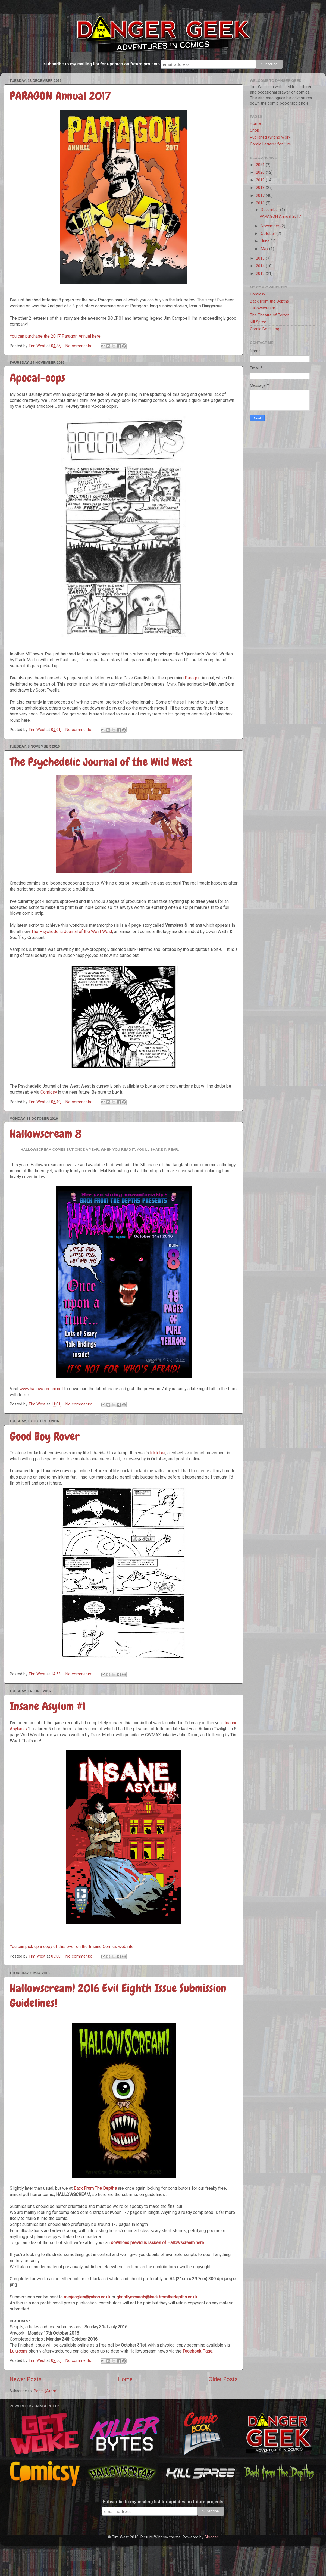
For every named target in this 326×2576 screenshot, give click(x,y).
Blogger (211, 2537)
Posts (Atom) (46, 2391)
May (265, 249)
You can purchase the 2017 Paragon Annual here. (55, 336)
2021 (261, 165)
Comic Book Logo (266, 329)
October (268, 233)
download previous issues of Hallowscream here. (158, 2242)
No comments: (79, 346)
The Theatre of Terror (269, 315)
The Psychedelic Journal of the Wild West (101, 762)
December (270, 209)
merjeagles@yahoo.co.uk (87, 2297)
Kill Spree (258, 322)
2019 (261, 180)
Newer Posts (26, 2379)
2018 (261, 187)
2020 (261, 172)
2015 (261, 258)
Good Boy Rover (45, 1436)
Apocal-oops (37, 378)
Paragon (192, 677)
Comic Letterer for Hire (270, 144)
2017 (261, 195)
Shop (254, 130)
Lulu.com (18, 2351)
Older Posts (223, 2379)
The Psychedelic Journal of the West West (71, 931)
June (266, 241)
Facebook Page (197, 2351)
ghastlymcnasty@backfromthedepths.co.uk (157, 2297)
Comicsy (48, 1092)
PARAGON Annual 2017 (60, 96)
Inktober (157, 1452)
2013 (261, 273)
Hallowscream (262, 308)
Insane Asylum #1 (48, 1706)
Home (125, 2379)
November (270, 226)
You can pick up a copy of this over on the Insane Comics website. (72, 1946)
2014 (261, 266)
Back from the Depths (269, 301)
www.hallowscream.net (41, 1388)
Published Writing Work (270, 137)
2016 (261, 203)
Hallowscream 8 (46, 1134)
